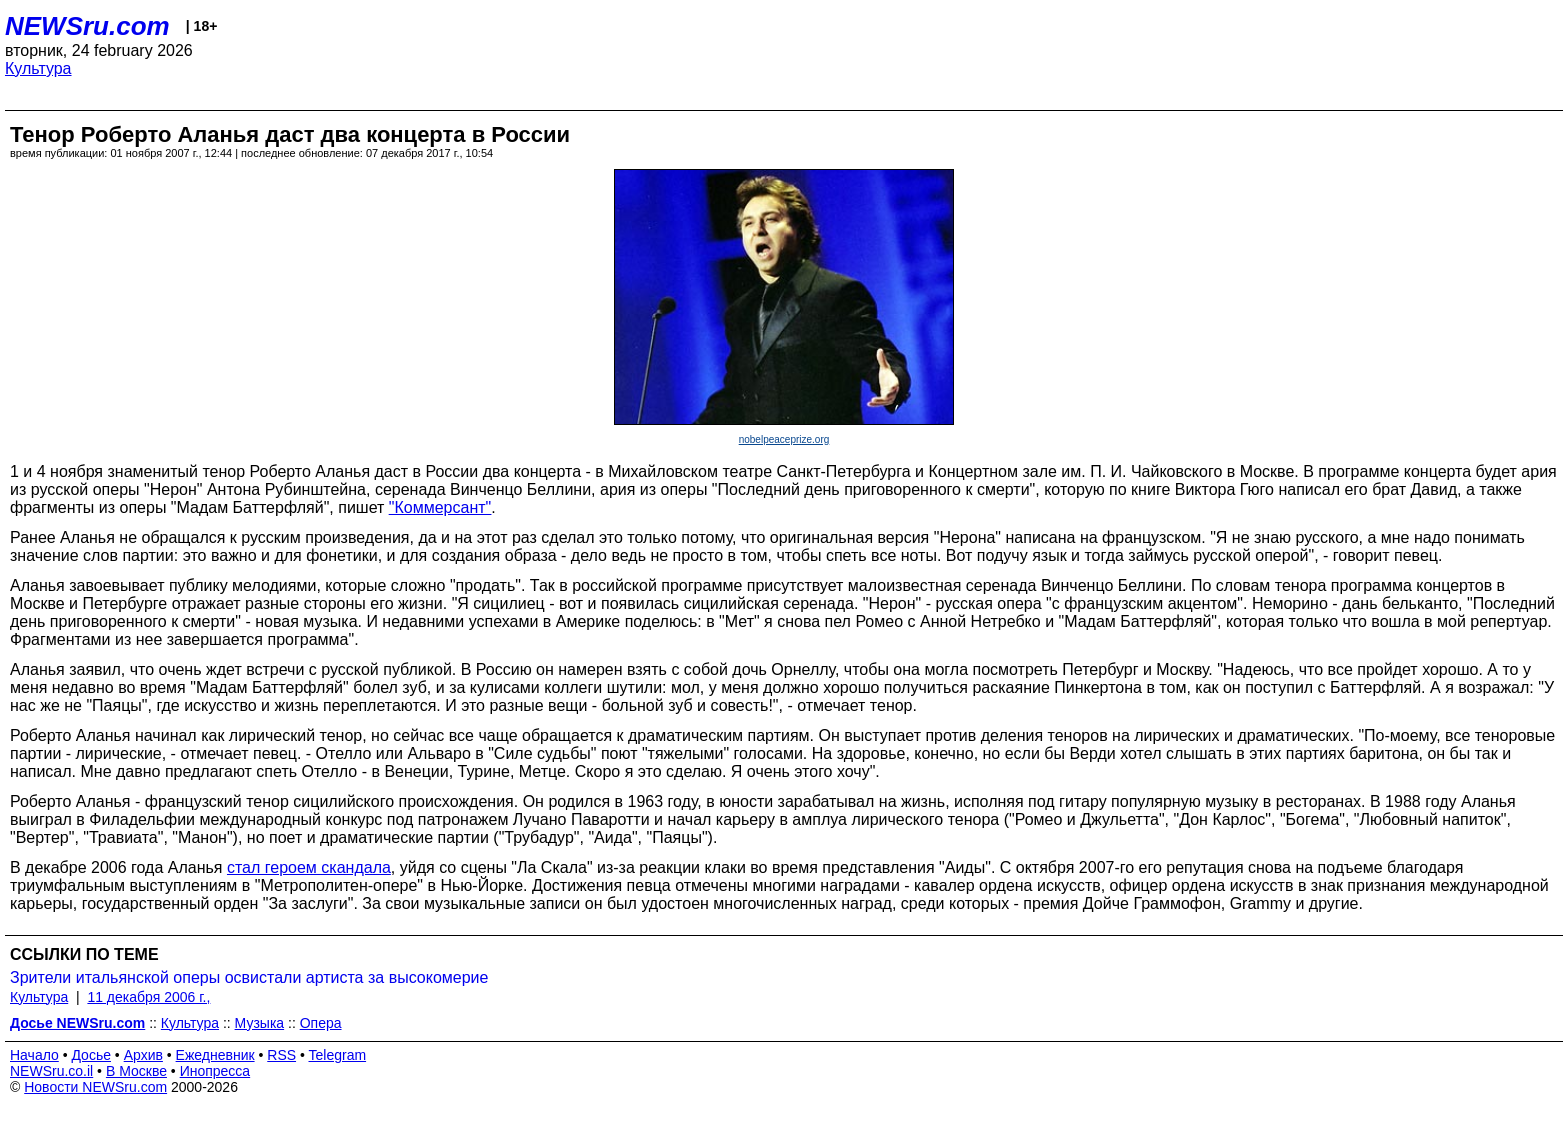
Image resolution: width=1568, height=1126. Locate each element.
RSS (281, 1055)
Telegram (338, 1055)
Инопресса (215, 1071)
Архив (143, 1055)
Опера (321, 1023)
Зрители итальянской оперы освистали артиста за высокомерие (249, 977)
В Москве (136, 1071)
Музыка (260, 1023)
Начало (34, 1055)
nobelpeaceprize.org (784, 439)
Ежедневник (215, 1055)
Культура (38, 68)
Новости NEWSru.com (95, 1087)
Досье (91, 1055)
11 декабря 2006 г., (148, 997)
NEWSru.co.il (51, 1071)
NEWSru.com (87, 26)
